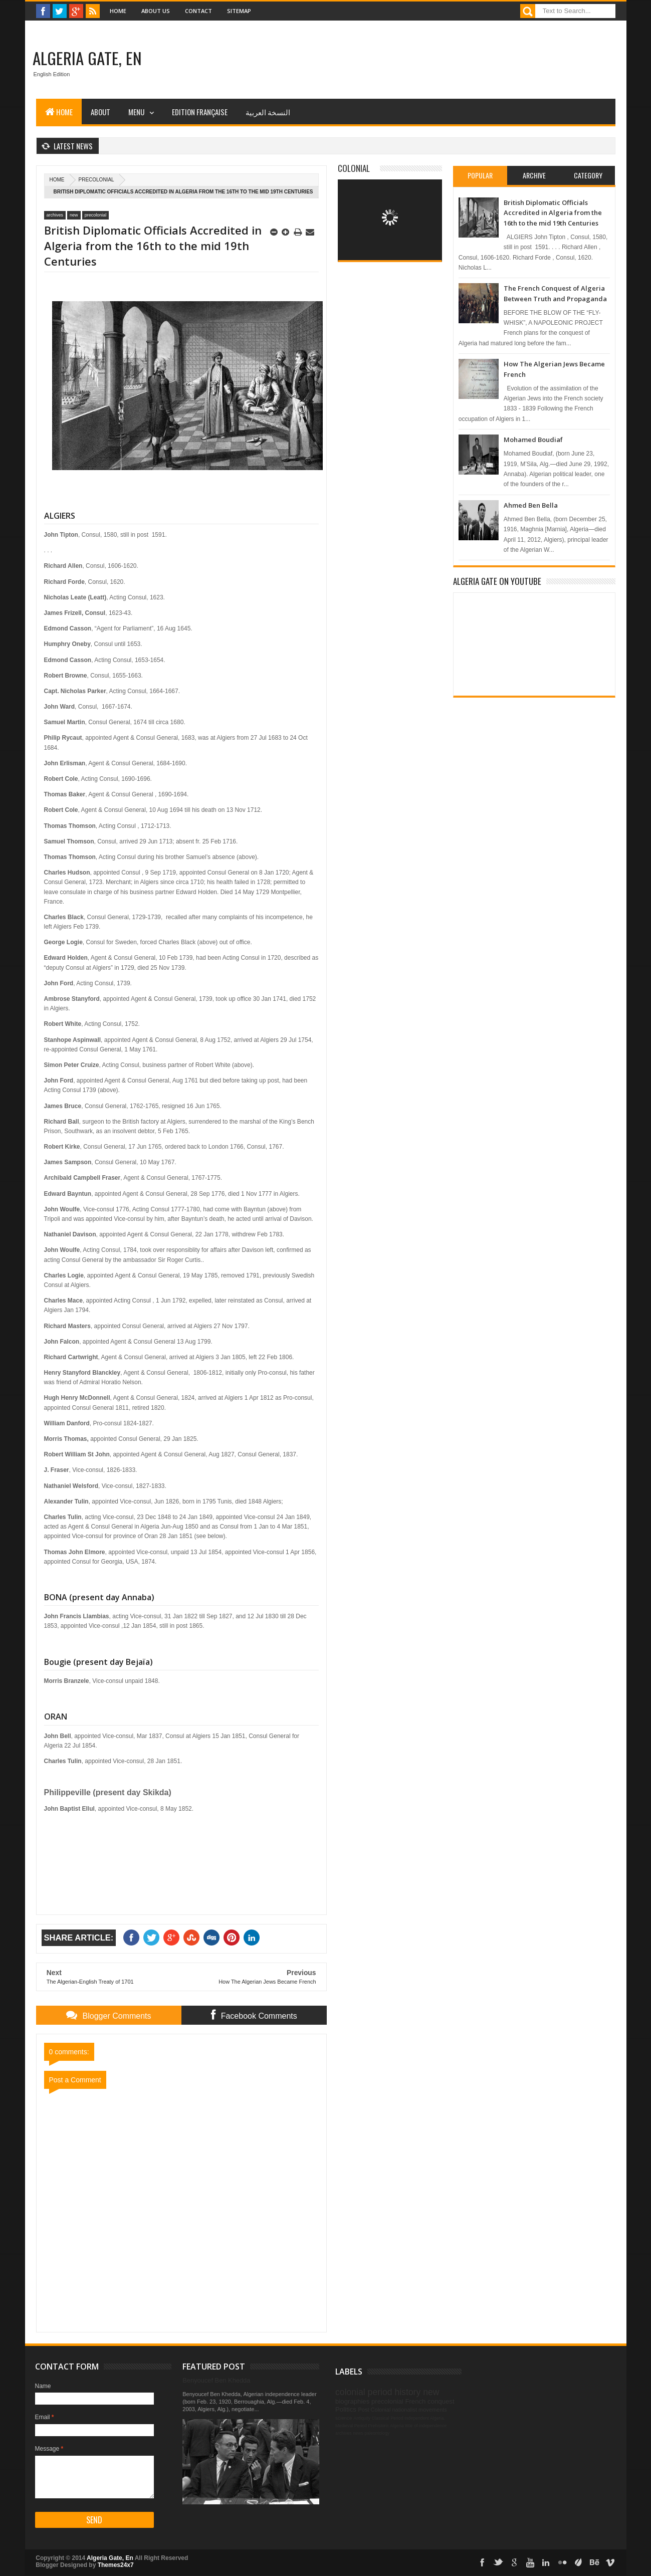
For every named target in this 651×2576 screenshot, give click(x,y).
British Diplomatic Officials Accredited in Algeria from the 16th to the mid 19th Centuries (553, 213)
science (343, 2418)
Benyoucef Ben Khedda (216, 2380)
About (100, 111)
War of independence (426, 2425)
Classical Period (387, 2418)
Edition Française (200, 111)
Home (118, 11)
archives (55, 215)
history (407, 2392)
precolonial (96, 179)
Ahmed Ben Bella (531, 505)
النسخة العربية (268, 111)
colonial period (363, 2392)
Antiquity (361, 2418)
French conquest (429, 2401)
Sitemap (239, 11)
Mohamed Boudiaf (533, 439)
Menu (136, 111)
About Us (155, 11)
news (358, 2433)
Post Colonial (374, 2410)
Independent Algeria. (424, 2418)
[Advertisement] (433, 60)
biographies (352, 2401)
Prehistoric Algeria (386, 2425)
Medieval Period (351, 2425)
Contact (198, 11)
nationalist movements (419, 2410)
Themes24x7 (116, 2564)
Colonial (354, 168)
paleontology (376, 2433)
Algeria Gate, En (87, 58)
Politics (345, 2409)
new (74, 215)
